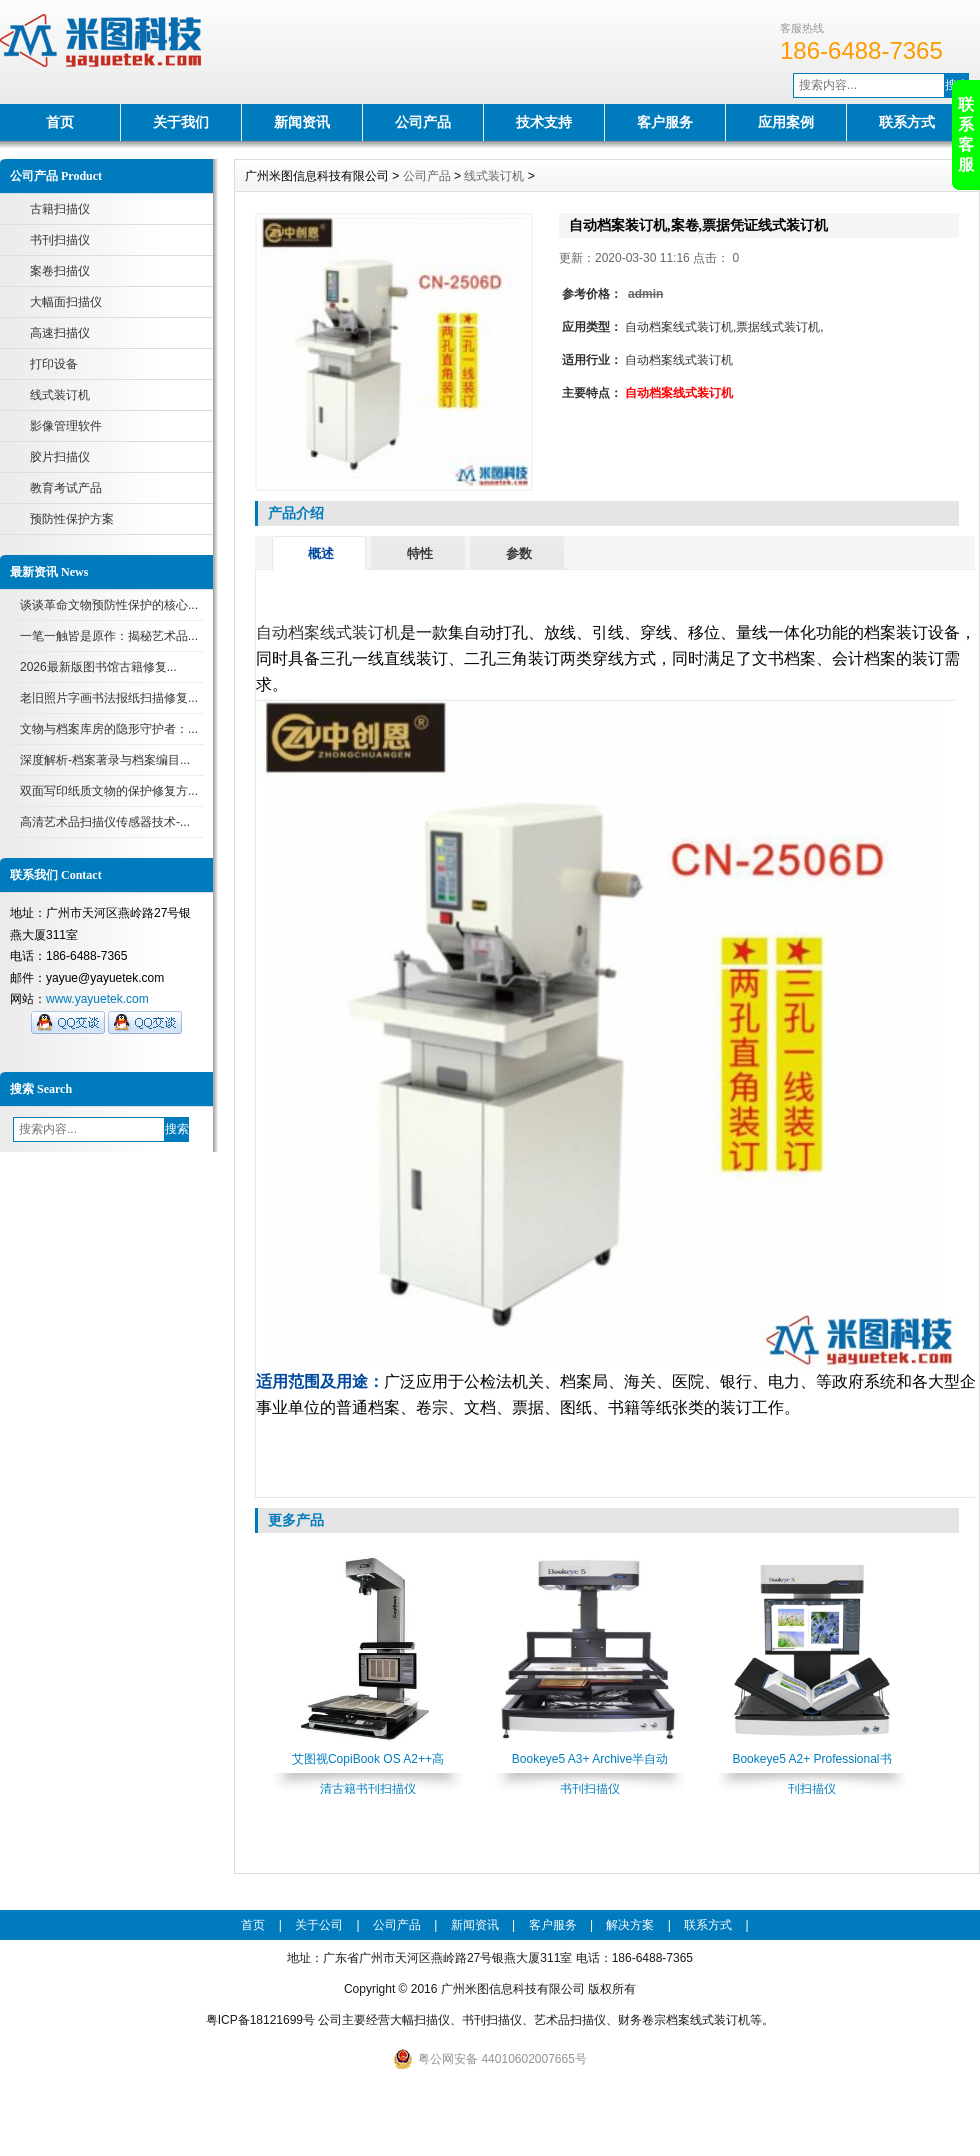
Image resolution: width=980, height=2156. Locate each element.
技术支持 (544, 122)
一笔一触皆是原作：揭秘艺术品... (109, 636)
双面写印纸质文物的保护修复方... (109, 791)
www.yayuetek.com (97, 999)
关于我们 (181, 122)
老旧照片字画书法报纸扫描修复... (109, 698)
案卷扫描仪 (60, 271)
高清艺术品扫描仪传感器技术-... (105, 822)
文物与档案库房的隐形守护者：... (109, 729)
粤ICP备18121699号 (260, 2020)
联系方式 (907, 122)
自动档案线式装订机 (328, 632)
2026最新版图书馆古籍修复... (98, 667)
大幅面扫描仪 (66, 302)
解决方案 (630, 1925)
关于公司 (319, 1925)
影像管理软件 (66, 426)
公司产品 (423, 122)
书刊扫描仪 (60, 240)
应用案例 (786, 122)
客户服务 (665, 122)
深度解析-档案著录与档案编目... (105, 760)
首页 (60, 122)
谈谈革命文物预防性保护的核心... (109, 605)
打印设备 (54, 364)
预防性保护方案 (72, 519)
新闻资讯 (302, 122)
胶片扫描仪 (60, 457)
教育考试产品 (66, 488)
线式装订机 (60, 395)
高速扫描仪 (60, 333)
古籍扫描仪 (60, 209)
